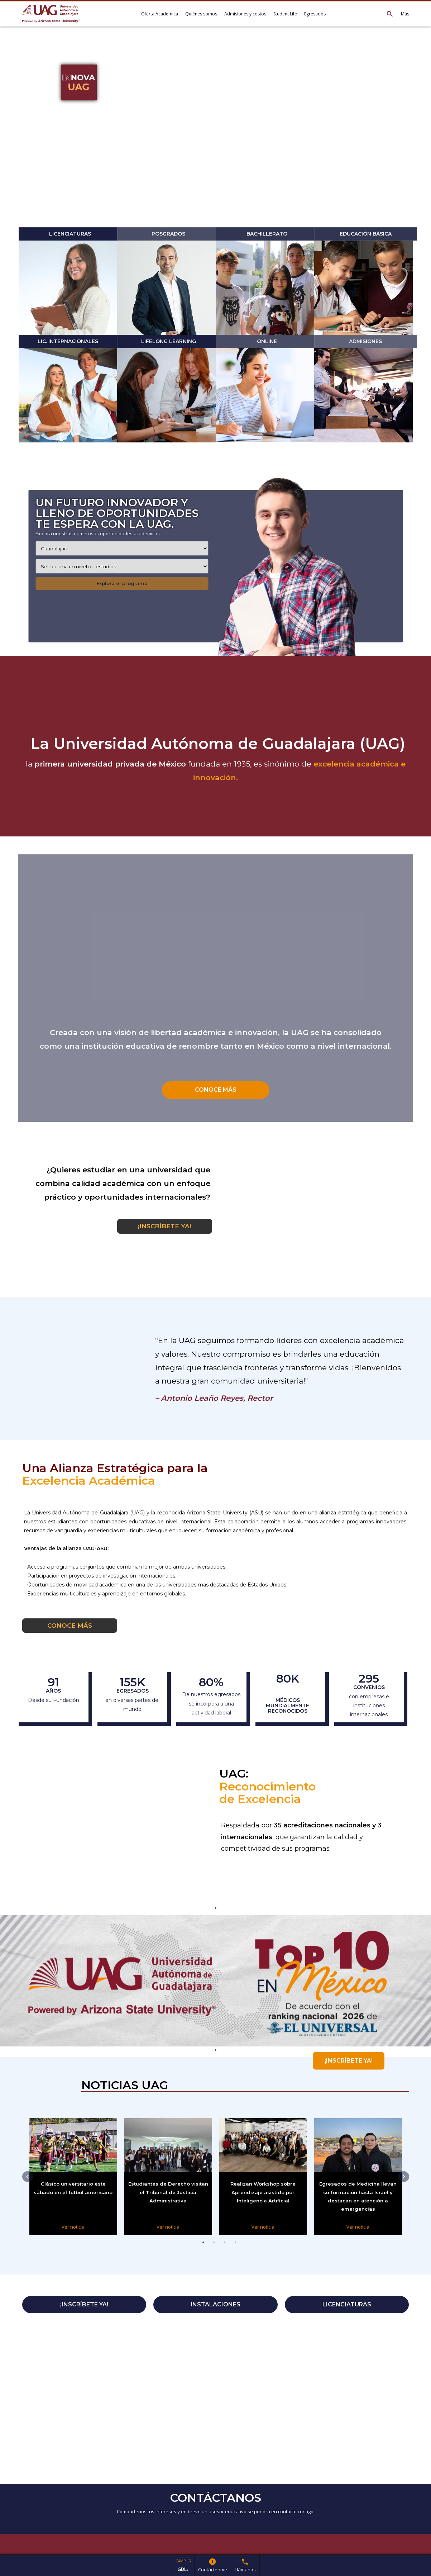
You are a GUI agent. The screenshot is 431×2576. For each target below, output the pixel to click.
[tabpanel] (215, 1981)
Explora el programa (122, 583)
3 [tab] (224, 2250)
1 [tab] (203, 2250)
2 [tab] (213, 2250)
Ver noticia (73, 2227)
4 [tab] (235, 2250)
